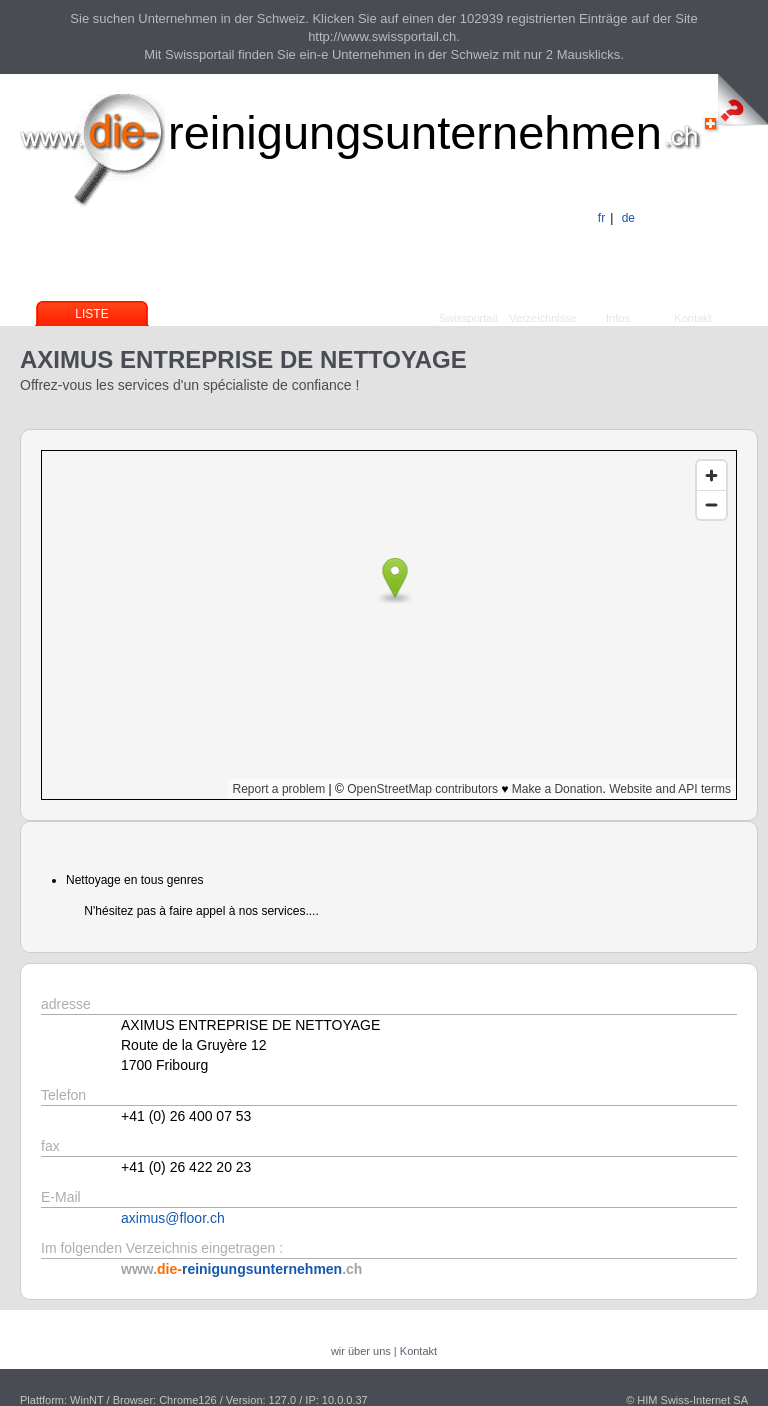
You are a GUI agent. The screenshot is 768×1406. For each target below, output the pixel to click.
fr (601, 218)
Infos (618, 318)
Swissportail (468, 318)
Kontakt (692, 318)
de (628, 218)
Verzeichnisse (543, 318)
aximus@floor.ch (173, 1218)
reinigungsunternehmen (415, 132)
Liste (91, 314)
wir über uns (361, 1351)
